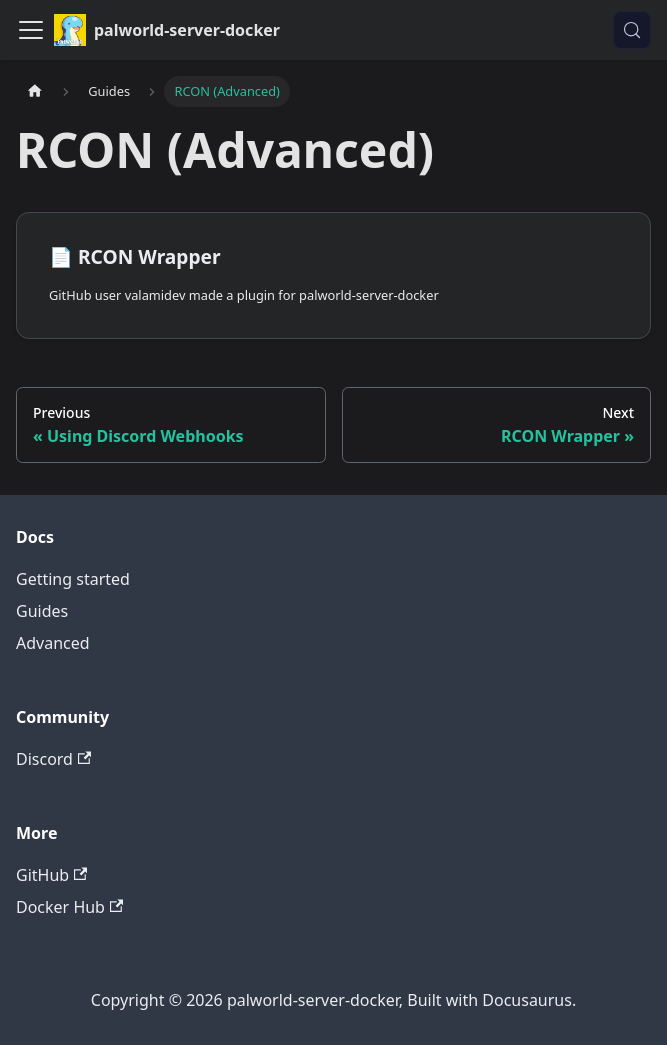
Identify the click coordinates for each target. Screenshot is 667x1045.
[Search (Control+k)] (632, 30)
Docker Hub (69, 907)
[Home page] (35, 91)
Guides (42, 611)
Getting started (73, 579)
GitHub (51, 875)
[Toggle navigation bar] (31, 30)
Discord (53, 759)
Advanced (53, 643)
